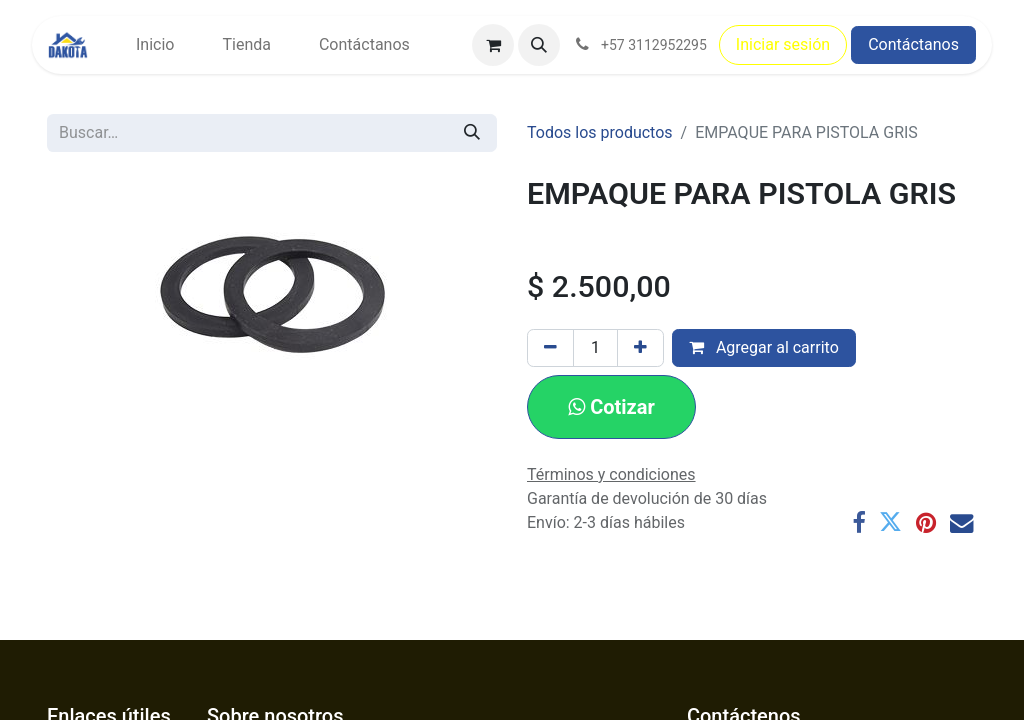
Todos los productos (600, 132)
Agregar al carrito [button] (764, 347)
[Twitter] (890, 522)
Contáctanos (913, 44)
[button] (539, 45)
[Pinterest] (926, 522)
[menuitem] (155, 45)
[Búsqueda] (472, 133)
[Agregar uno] (640, 348)
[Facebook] (858, 522)
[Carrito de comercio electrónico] (493, 45)
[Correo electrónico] (961, 522)
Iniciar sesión (783, 44)
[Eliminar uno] (550, 348)
